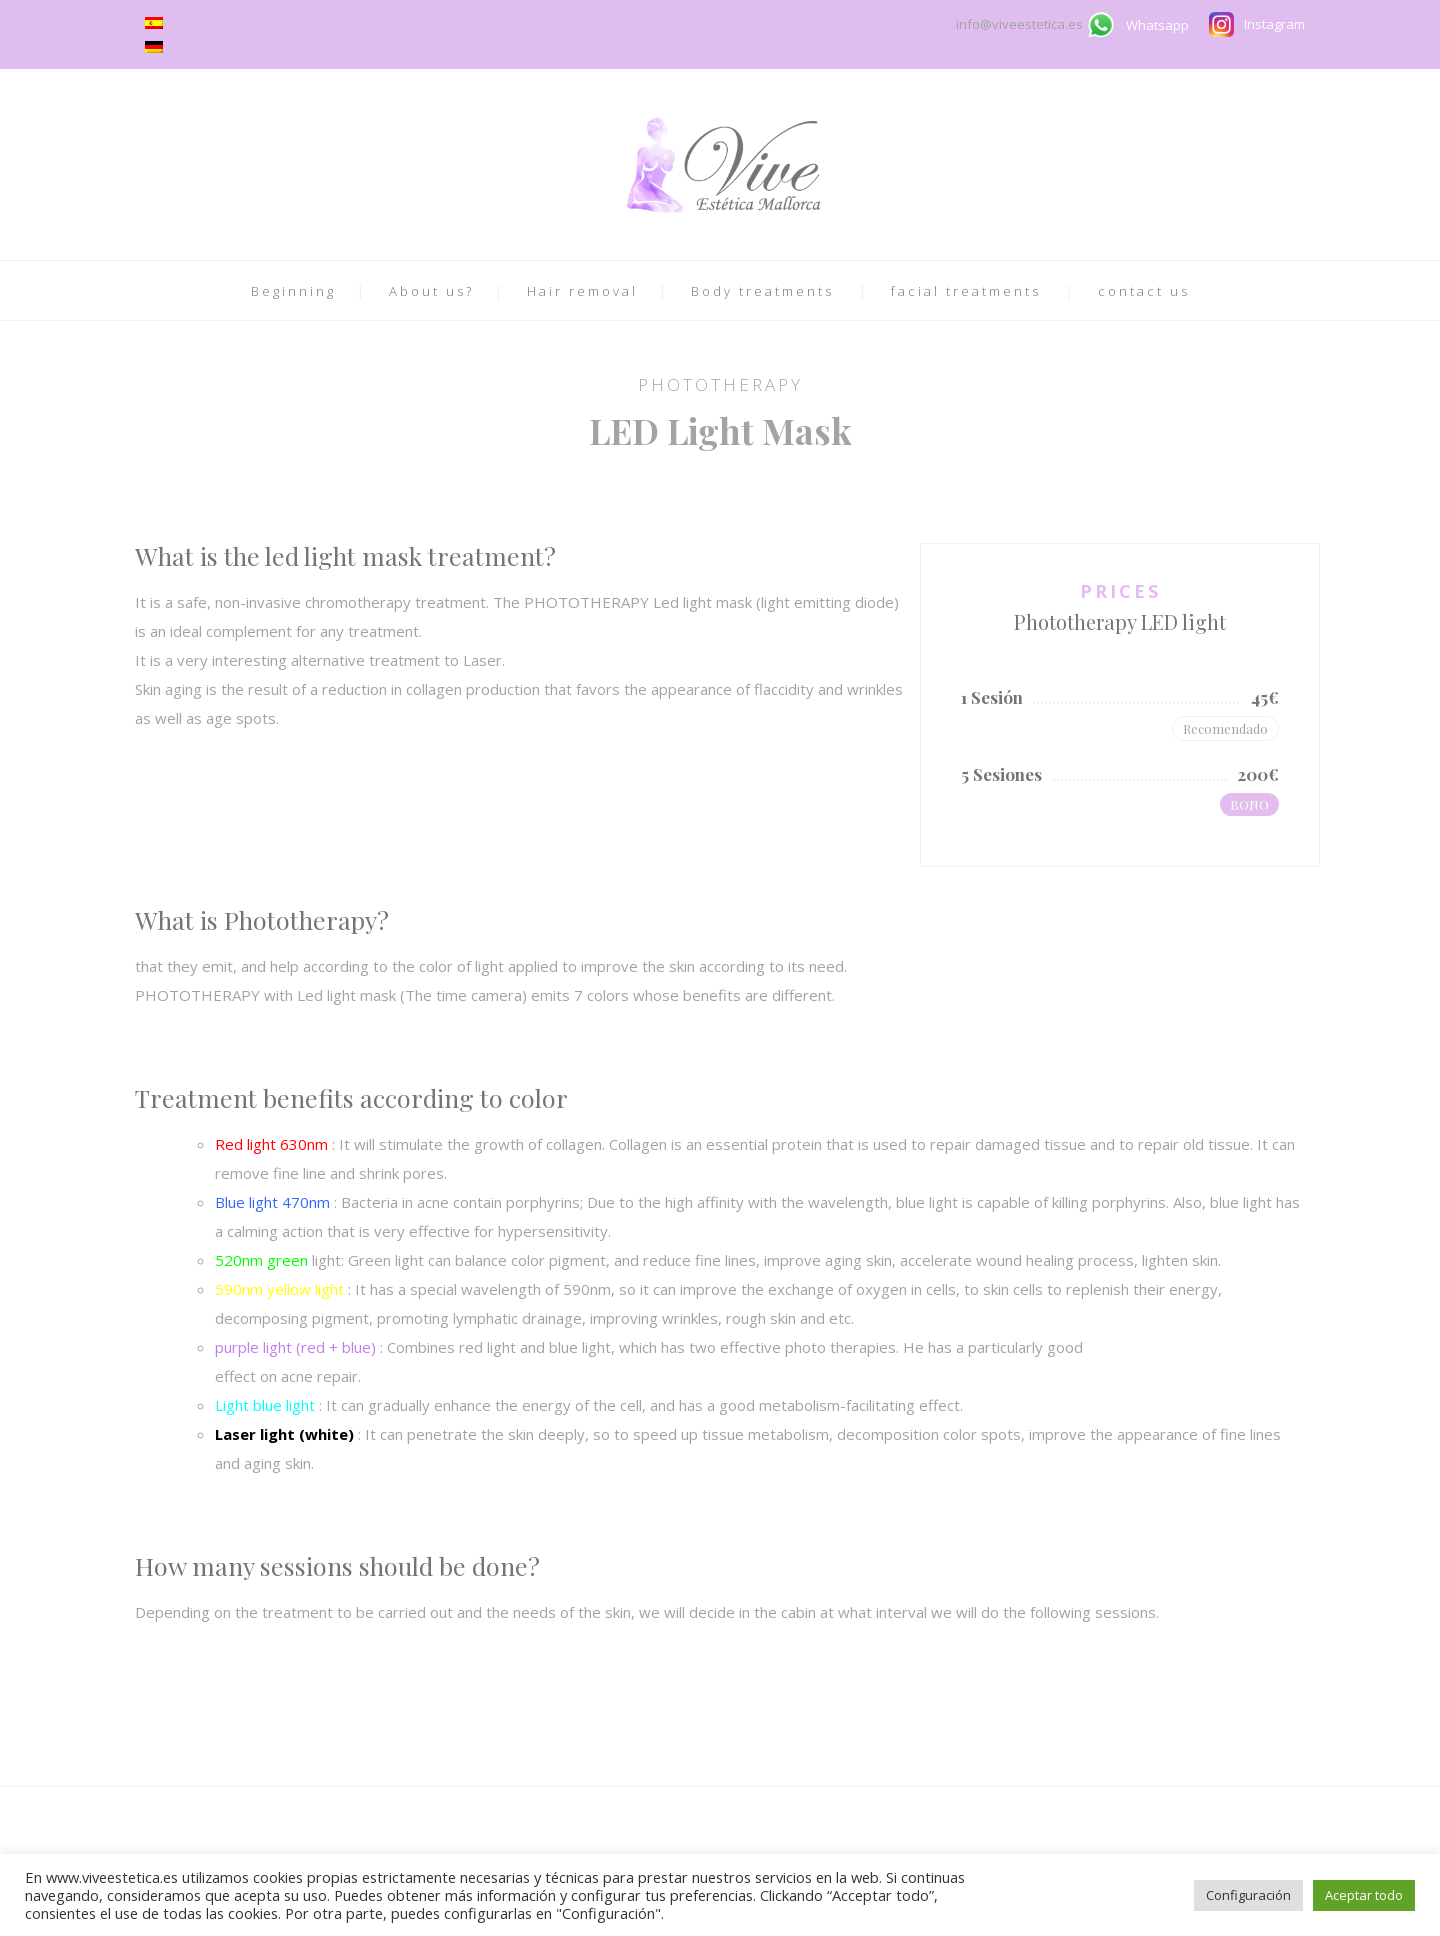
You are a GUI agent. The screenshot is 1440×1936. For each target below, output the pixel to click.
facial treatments (966, 291)
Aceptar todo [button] (1364, 1895)
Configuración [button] (1248, 1895)
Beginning (293, 291)
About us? (431, 291)
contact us (1144, 291)
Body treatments (762, 291)
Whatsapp (1157, 25)
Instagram (1274, 24)
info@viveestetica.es (1021, 24)
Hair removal (582, 291)
